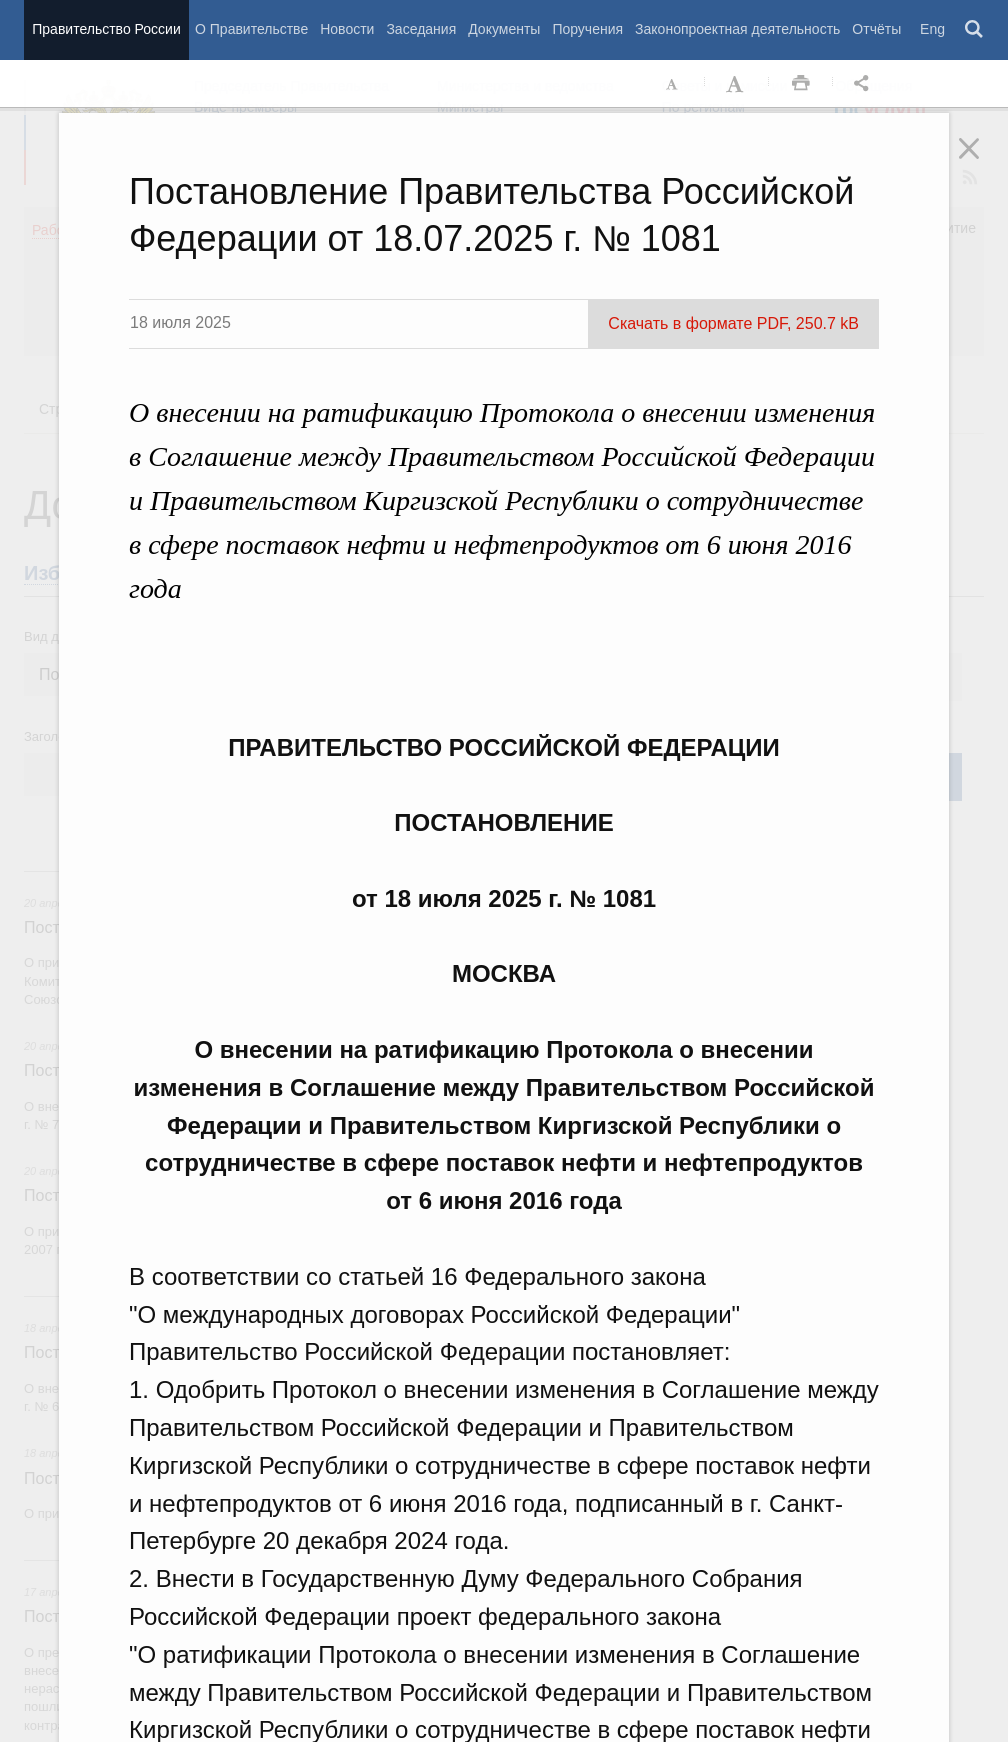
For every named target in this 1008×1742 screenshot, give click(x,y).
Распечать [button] (801, 84)
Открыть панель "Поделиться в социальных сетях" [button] (865, 84)
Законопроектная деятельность (737, 29)
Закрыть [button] (983, 162)
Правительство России (106, 29)
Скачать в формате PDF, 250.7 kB (733, 323)
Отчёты (876, 29)
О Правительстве (251, 29)
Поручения (587, 29)
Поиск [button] (975, 30)
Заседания (421, 29)
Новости (347, 29)
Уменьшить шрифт (673, 84)
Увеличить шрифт (737, 84)
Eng (932, 29)
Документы (504, 29)
